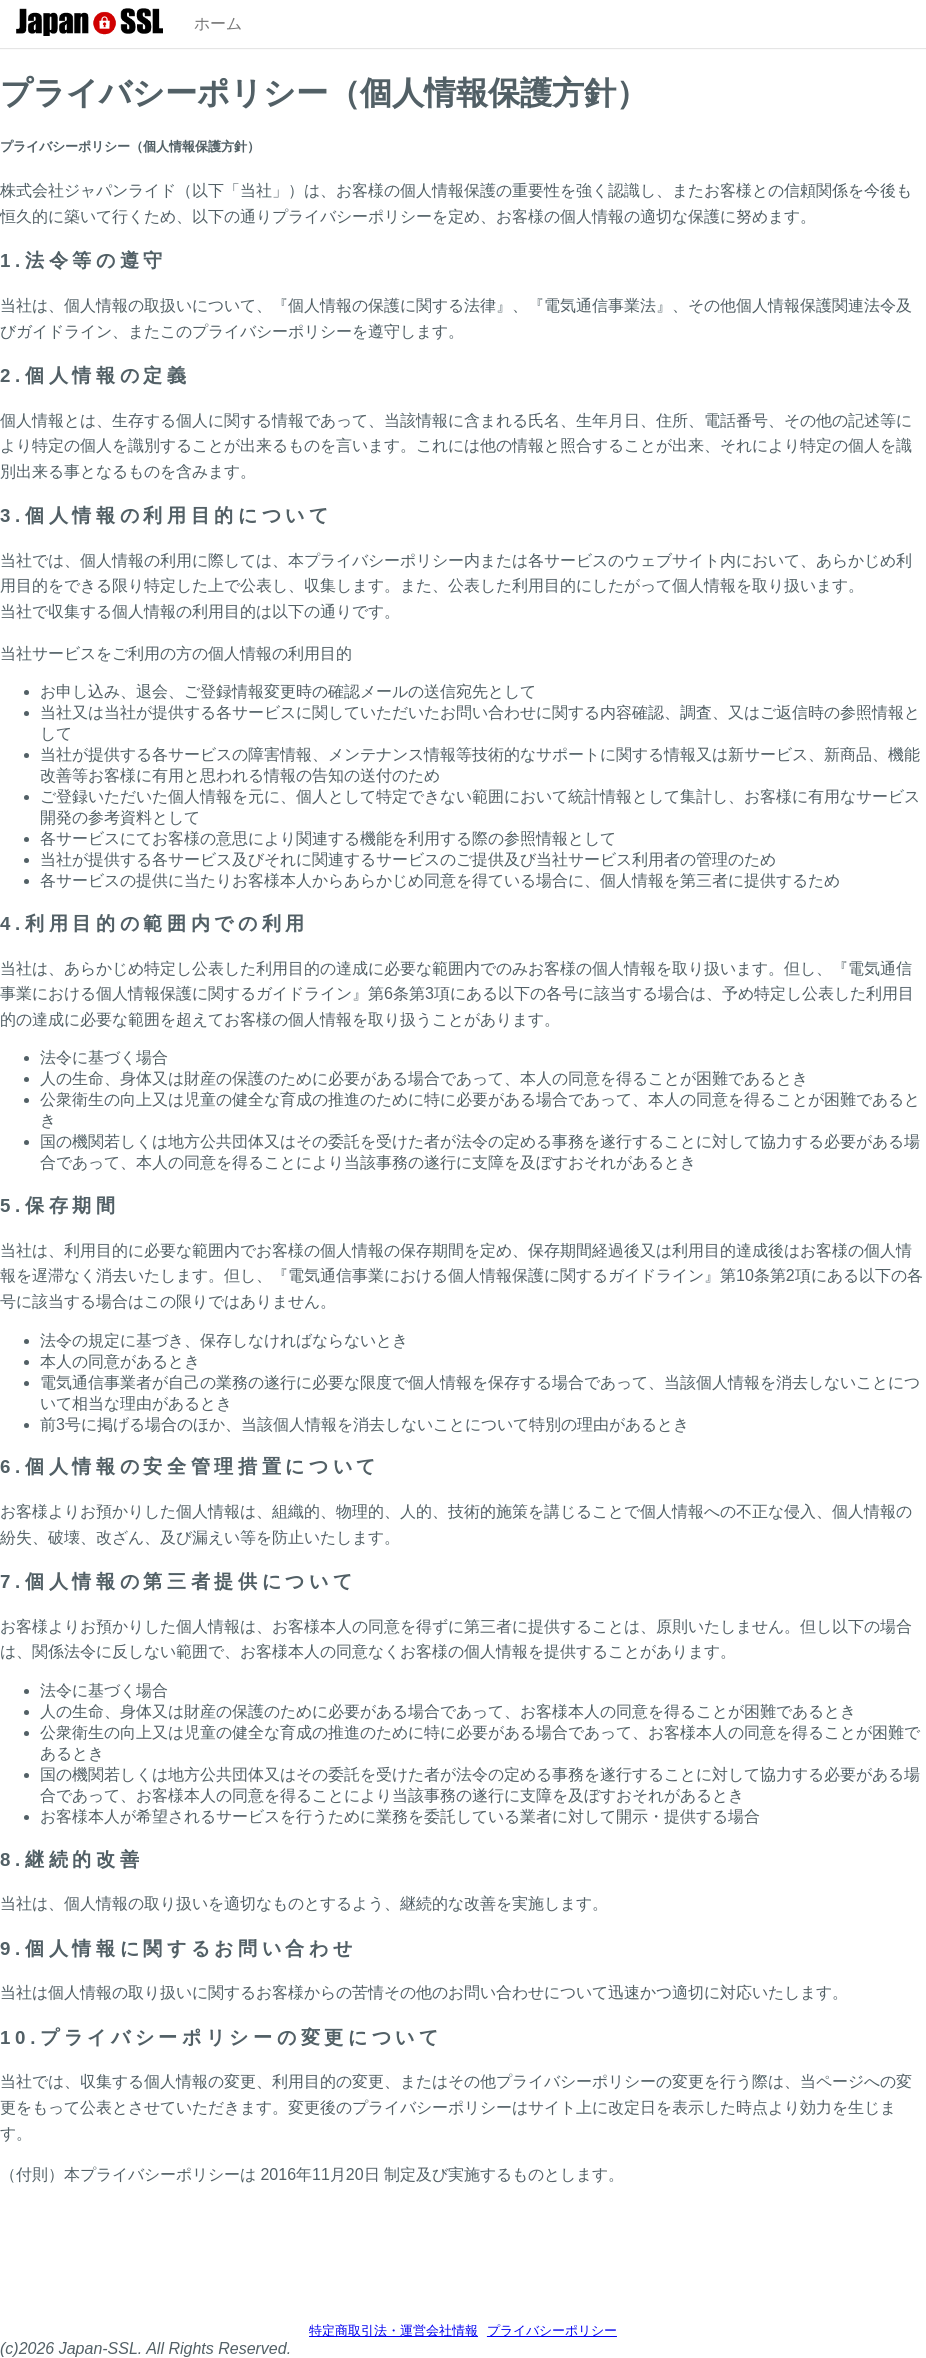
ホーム (218, 23)
